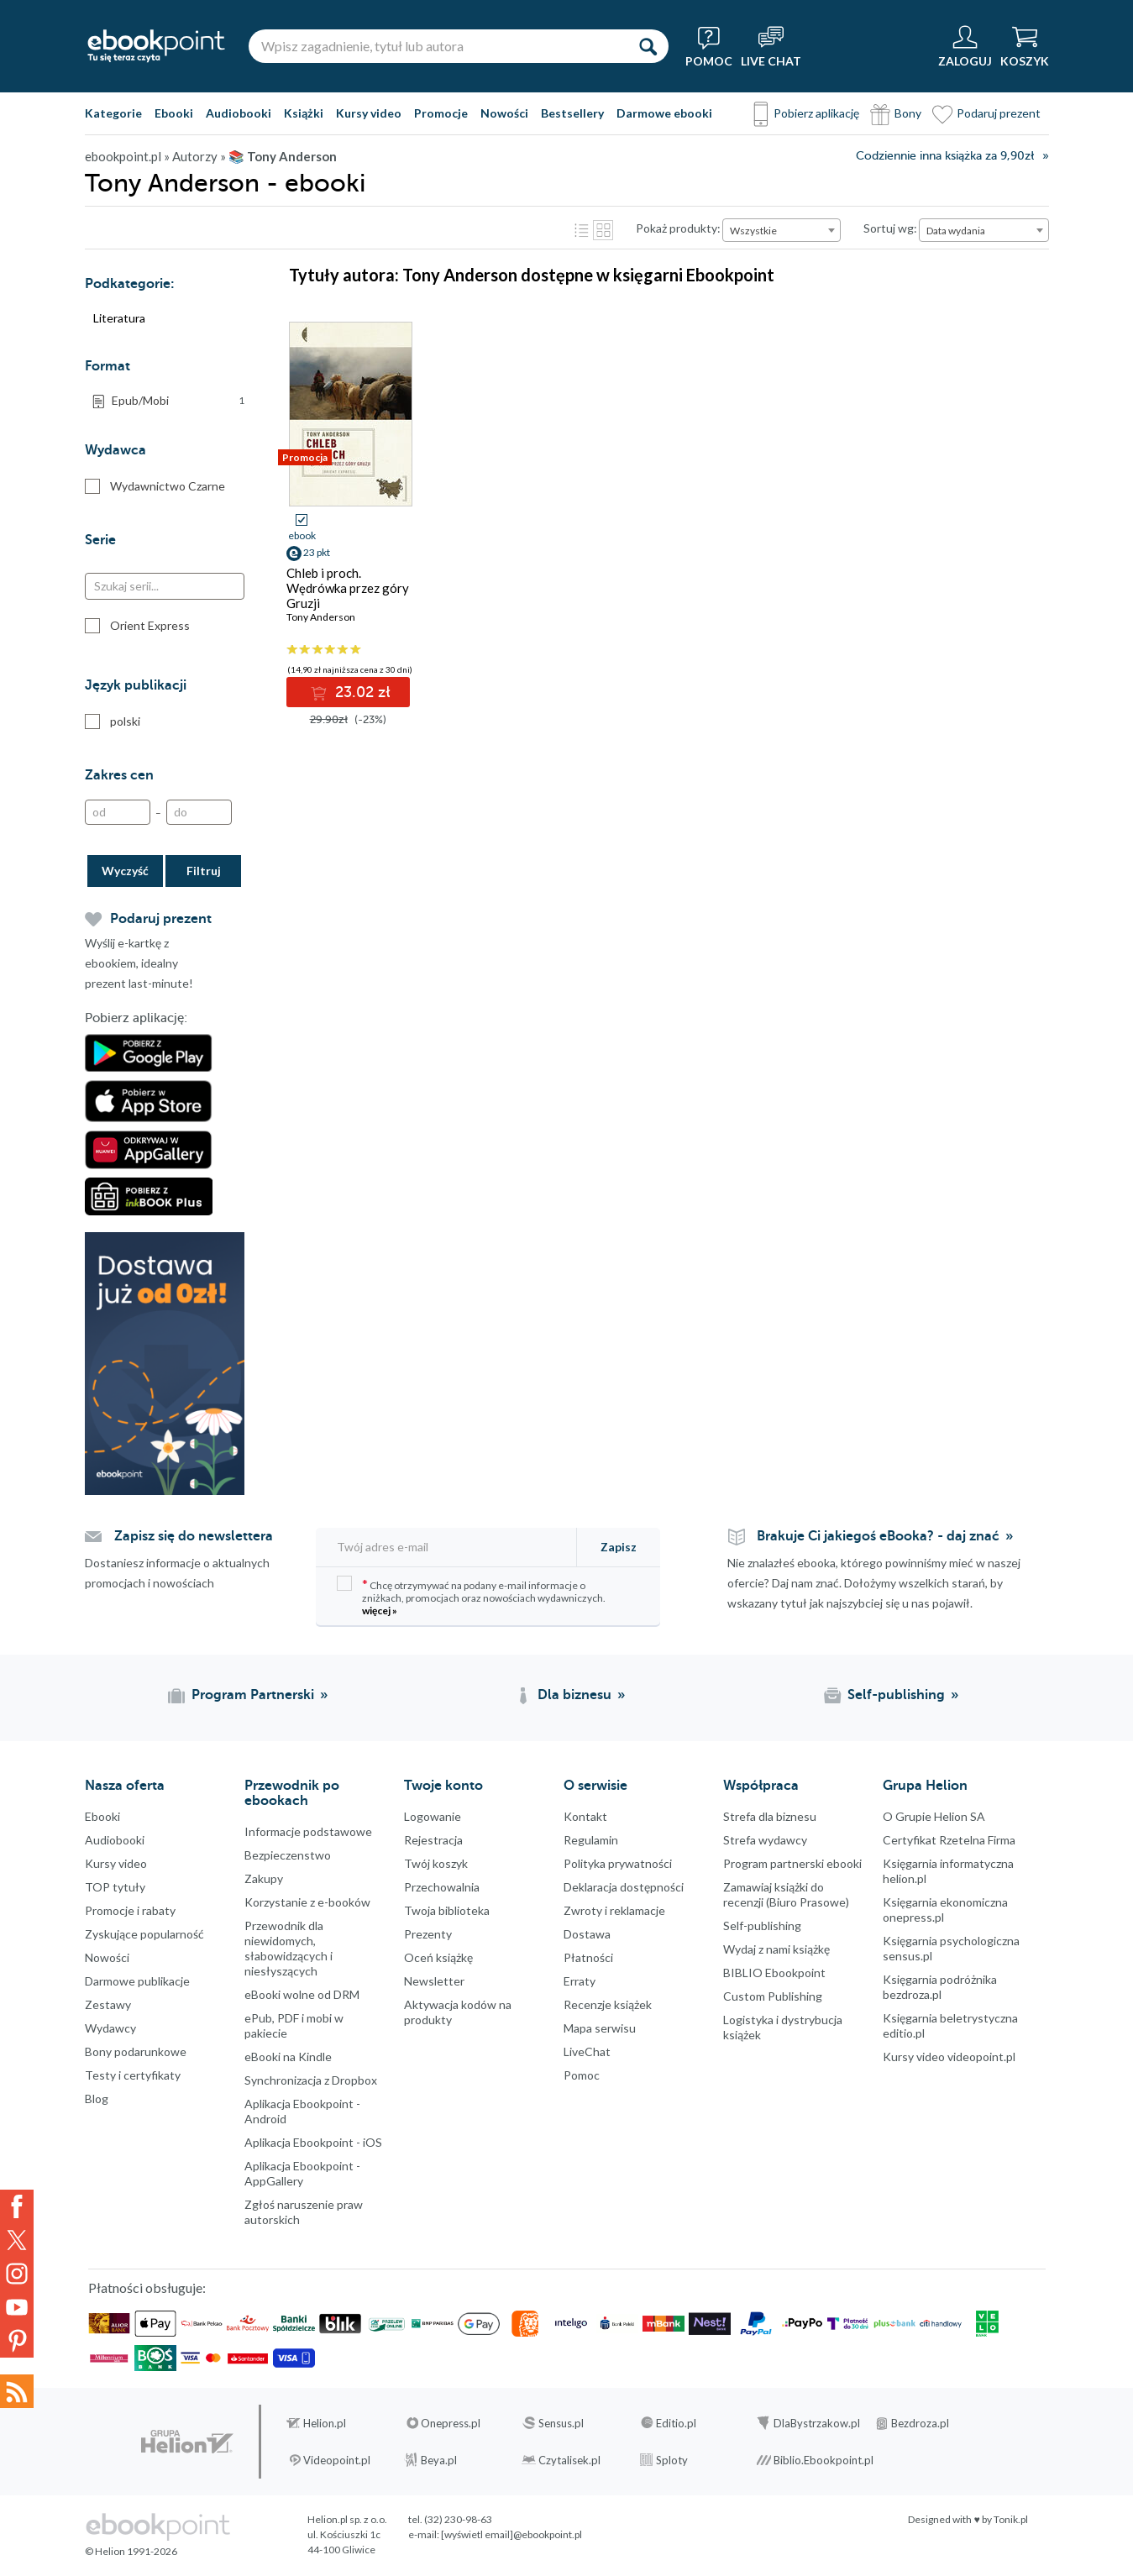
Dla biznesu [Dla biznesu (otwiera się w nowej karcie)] (574, 1694)
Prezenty (428, 1934)
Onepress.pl (450, 2423)
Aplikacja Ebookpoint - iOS (313, 2142)
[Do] (199, 812)
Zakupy (263, 1878)
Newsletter (434, 1981)
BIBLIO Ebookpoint (774, 1972)
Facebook (17, 2206)
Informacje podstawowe (308, 1831)
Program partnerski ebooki (792, 1863)
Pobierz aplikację (816, 113)
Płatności (588, 1957)
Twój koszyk (436, 1863)
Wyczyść (125, 870)
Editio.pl (676, 2423)
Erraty (579, 1981)
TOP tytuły (115, 1887)
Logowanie (432, 1816)
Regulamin (591, 1840)
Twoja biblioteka (447, 1910)
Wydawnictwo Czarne (155, 486)
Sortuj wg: (890, 228)
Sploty (672, 2460)
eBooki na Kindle (288, 2056)
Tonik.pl (1011, 2519)
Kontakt (585, 1816)
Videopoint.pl (336, 2460)
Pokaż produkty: (678, 228)
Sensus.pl (561, 2423)
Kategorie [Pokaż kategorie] (113, 113)
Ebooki (174, 113)
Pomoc (582, 2075)
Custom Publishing (772, 1996)
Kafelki (603, 230)
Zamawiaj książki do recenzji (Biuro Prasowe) (786, 1894)
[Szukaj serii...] (164, 586)
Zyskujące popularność (144, 1934)
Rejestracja (433, 1840)
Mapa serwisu (600, 2028)
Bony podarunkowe (135, 2051)
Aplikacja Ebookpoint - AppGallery (302, 2173)
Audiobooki (238, 113)
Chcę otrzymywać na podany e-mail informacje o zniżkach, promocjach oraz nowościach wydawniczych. (471, 1596)
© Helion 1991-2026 (131, 2551)
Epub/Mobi (178, 400)
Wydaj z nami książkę (776, 1949)
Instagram (17, 2273)
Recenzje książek (608, 2004)
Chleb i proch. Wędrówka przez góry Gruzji (347, 588)
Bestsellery (572, 113)
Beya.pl (439, 2460)
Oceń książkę (438, 1957)
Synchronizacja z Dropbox (310, 2080)
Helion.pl (324, 2423)
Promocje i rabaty (130, 1910)
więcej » (379, 1610)
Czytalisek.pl (569, 2460)
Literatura (119, 318)
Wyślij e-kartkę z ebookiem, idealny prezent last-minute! (139, 963)
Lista (581, 230)
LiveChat (587, 2051)
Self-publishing (762, 1925)
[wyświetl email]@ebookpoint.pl (511, 2534)
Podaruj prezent (999, 113)
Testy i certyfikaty (133, 2075)
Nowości (504, 113)
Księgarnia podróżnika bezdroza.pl (940, 1987)
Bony (907, 113)
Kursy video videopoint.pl (949, 2056)
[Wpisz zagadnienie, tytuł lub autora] (438, 46)
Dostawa (587, 1934)
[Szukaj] (648, 46)
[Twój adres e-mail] (448, 1547)
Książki (303, 113)
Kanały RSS (17, 2391)
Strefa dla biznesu (769, 1816)
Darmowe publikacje (137, 1981)
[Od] (117, 812)
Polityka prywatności (618, 1863)
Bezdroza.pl (920, 2423)
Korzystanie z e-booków (307, 1902)
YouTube (17, 2307)
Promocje (441, 113)
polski (112, 721)
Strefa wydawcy (765, 1840)
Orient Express (137, 625)
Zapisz (619, 1547)
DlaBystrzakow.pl (817, 2423)
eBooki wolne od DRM (301, 1994)
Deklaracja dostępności (624, 1887)
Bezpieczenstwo (287, 1855)
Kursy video (368, 113)
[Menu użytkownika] (965, 46)
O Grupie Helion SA (934, 1816)
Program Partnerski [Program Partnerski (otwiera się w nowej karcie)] (252, 1694)
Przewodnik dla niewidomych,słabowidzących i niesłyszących (288, 1948)
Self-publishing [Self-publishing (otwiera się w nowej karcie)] (896, 1694)
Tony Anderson (320, 617)
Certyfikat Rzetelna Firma (949, 1840)
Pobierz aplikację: (136, 1018)
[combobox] (781, 230)
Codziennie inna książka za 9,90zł (945, 156)
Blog (96, 2098)
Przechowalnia (442, 1887)
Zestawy (108, 2004)
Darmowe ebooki (664, 113)
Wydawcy (110, 2028)
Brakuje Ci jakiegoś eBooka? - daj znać (878, 1536)
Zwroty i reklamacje (614, 1910)
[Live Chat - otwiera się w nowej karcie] (771, 46)
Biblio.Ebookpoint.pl (823, 2460)
